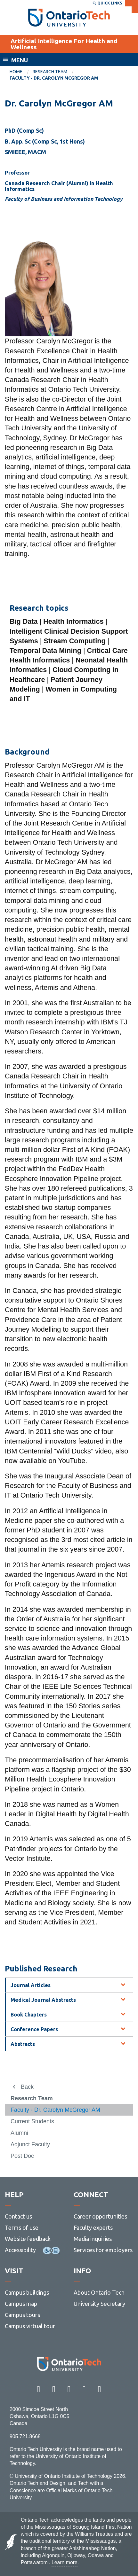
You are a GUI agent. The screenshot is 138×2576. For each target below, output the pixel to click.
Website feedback (28, 2238)
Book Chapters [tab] (29, 2014)
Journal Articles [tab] (31, 1985)
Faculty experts (93, 2227)
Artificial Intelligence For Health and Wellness (64, 44)
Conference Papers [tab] (34, 2029)
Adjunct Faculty (30, 2144)
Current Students (32, 2121)
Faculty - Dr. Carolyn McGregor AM (55, 2110)
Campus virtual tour (30, 2326)
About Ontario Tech (99, 2292)
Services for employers (103, 2250)
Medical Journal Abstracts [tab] (43, 2000)
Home (16, 71)
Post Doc (22, 2156)
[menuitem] (21, 72)
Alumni (19, 2133)
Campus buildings (27, 2292)
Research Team (50, 71)
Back (27, 2087)
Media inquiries (93, 2238)
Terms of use (21, 2227)
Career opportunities (100, 2216)
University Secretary (99, 2303)
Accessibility (20, 2250)
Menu (19, 60)
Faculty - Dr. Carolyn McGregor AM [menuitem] (54, 78)
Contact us (18, 2216)
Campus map (21, 2303)
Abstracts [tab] (23, 2044)
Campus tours (22, 2315)
